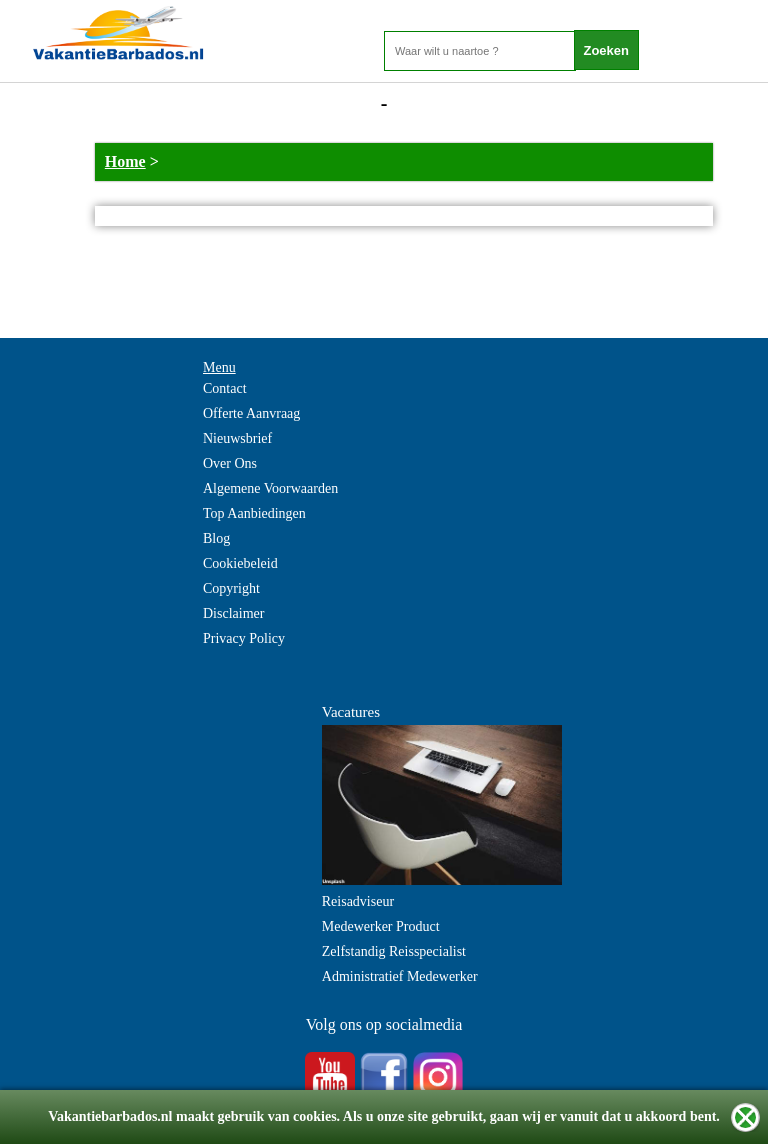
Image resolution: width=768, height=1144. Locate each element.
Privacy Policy (244, 638)
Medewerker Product (381, 926)
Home (125, 161)
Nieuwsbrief (237, 438)
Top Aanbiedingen (254, 513)
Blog (216, 538)
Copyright (231, 588)
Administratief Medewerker (400, 976)
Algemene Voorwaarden (270, 488)
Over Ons (230, 463)
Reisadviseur (358, 901)
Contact (225, 388)
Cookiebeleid (240, 563)
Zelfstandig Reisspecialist (394, 951)
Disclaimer (233, 613)
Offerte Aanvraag (251, 413)
